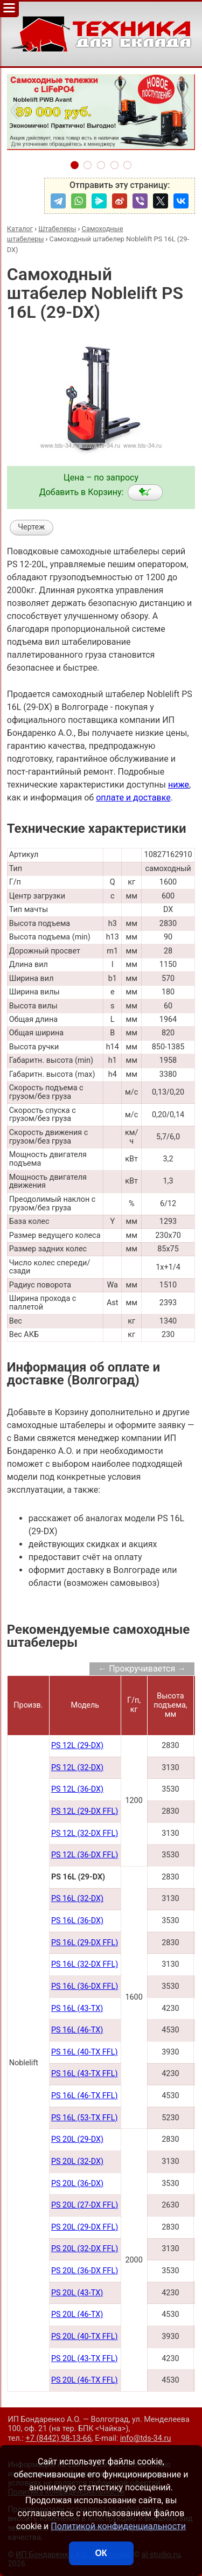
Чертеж (31, 527)
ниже (178, 784)
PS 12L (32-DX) (77, 1767)
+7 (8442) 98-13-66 (59, 2438)
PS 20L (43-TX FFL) (84, 2358)
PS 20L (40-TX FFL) (84, 2336)
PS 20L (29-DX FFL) (84, 2227)
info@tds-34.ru (145, 2438)
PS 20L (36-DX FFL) (84, 2270)
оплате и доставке (133, 797)
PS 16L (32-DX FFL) (84, 1964)
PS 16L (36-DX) (77, 1920)
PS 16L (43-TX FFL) (84, 2073)
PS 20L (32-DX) (77, 2161)
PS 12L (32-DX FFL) (84, 1833)
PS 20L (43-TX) (77, 2292)
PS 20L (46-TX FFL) (84, 2380)
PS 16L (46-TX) (77, 2030)
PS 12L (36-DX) (77, 1789)
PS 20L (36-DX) (77, 2183)
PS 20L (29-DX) (77, 2139)
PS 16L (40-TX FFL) (84, 2052)
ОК (101, 2553)
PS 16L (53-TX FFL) (84, 2117)
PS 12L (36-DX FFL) (84, 1855)
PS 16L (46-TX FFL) (84, 2095)
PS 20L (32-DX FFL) (84, 2248)
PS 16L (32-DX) (77, 1898)
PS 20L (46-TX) (77, 2314)
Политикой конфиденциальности (118, 2526)
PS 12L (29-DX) (77, 1745)
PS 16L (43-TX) (77, 2008)
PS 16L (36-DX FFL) (84, 1986)
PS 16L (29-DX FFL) (84, 1942)
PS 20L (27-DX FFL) (84, 2205)
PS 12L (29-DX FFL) (84, 1811)
